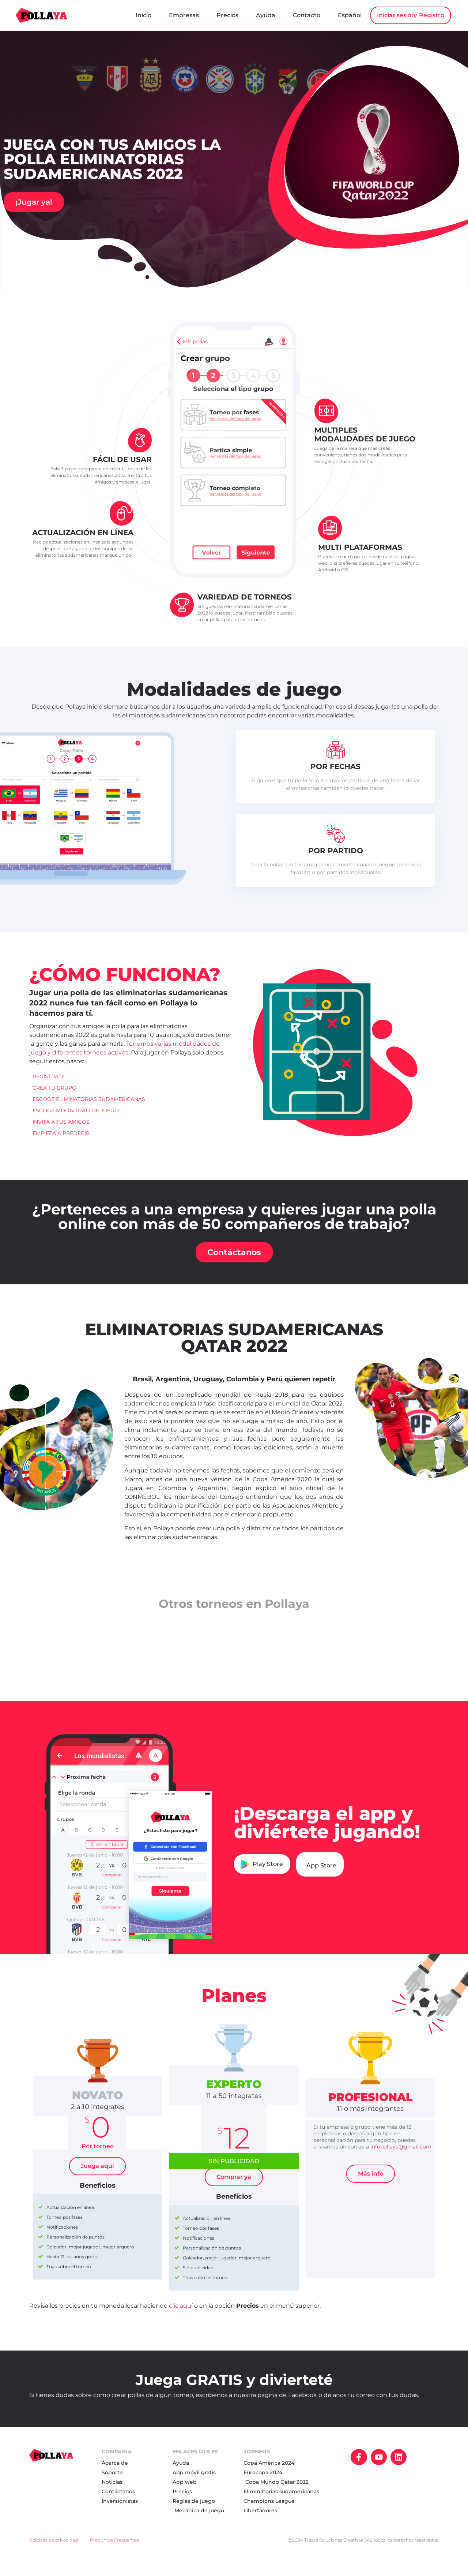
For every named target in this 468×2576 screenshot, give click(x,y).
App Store (321, 1875)
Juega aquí (97, 2176)
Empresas (258, 12)
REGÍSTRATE (49, 1086)
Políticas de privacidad (53, 2550)
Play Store (262, 1874)
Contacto (381, 12)
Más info (370, 2184)
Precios (302, 12)
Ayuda (340, 12)
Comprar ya (233, 2187)
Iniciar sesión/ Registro (404, 32)
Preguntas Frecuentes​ (114, 2550)
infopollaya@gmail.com (400, 2157)
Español (424, 12)
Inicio (218, 12)
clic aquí (181, 2316)
